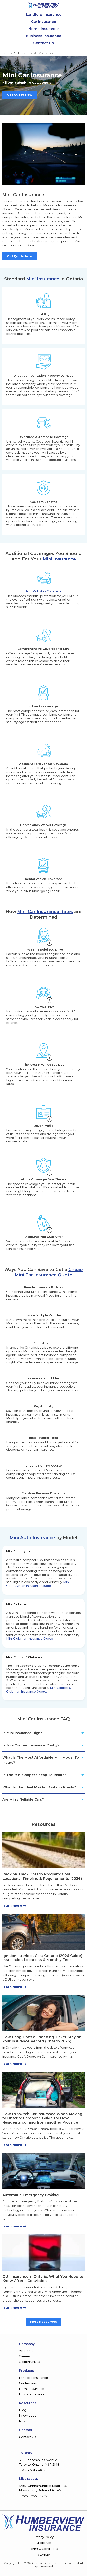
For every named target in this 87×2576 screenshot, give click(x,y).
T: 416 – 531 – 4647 (32, 2470)
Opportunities (29, 2362)
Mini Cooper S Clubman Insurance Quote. (38, 1689)
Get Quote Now (19, 94)
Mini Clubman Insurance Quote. (30, 1638)
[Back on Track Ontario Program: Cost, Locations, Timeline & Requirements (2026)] (43, 1850)
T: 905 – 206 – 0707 (33, 2496)
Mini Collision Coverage (43, 591)
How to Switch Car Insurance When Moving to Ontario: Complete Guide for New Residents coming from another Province (42, 2118)
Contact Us (43, 43)
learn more (12, 1905)
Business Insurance (43, 36)
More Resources (43, 2321)
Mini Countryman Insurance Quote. (37, 1584)
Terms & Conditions (43, 2549)
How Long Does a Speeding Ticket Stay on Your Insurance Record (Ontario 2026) (41, 2039)
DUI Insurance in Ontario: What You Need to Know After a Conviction (42, 2279)
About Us (26, 2351)
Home (5, 53)
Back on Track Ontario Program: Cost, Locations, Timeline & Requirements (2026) (42, 1876)
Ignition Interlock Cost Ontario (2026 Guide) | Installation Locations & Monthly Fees (43, 1958)
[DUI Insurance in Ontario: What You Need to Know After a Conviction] (43, 2252)
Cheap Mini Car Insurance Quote (49, 1272)
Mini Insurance (42, 279)
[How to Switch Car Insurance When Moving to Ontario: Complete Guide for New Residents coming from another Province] (43, 2090)
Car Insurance (43, 21)
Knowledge (27, 2415)
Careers (25, 2356)
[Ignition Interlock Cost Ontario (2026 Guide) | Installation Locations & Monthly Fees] (43, 1932)
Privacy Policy (43, 2537)
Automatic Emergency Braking (30, 2195)
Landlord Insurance (43, 14)
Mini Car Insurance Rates (45, 911)
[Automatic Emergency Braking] (43, 2171)
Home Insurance (43, 29)
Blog (22, 2410)
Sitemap (43, 2554)
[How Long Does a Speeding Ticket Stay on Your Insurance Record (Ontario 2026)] (43, 2013)
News (23, 2421)
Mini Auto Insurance (32, 1537)
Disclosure (43, 2543)
